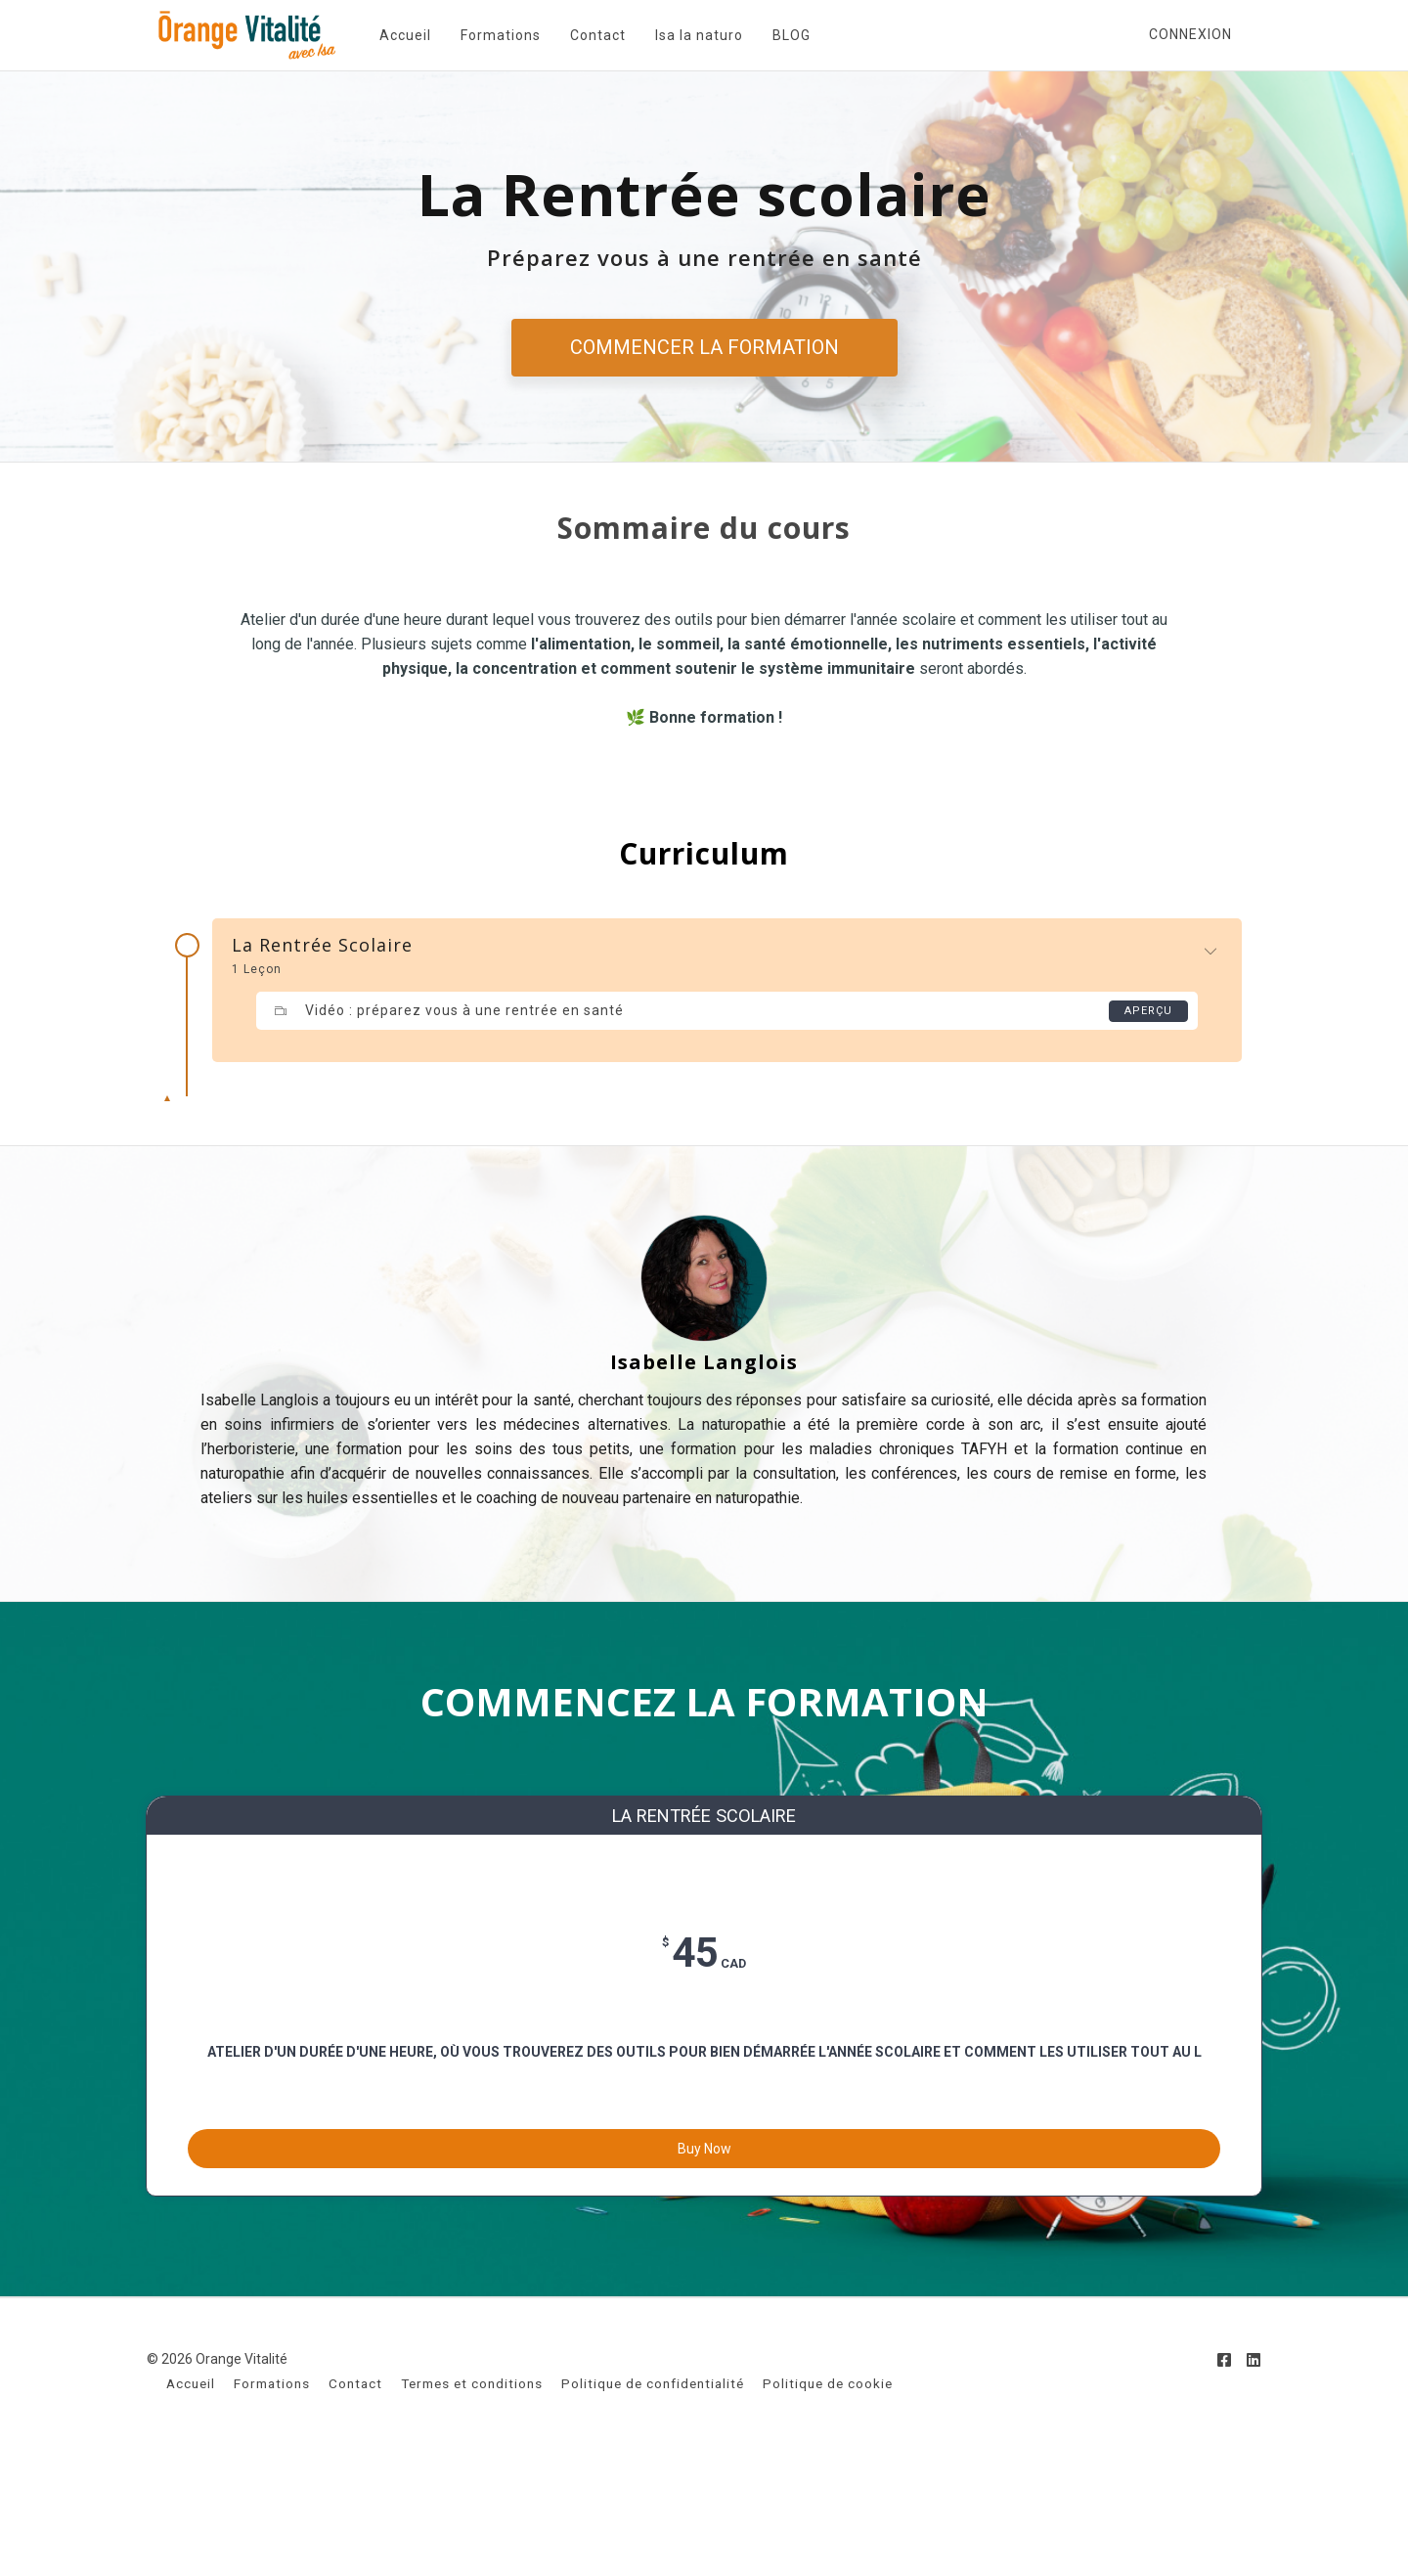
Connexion (1190, 34)
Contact (586, 35)
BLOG (780, 35)
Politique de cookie (828, 2504)
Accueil (393, 35)
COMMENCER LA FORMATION (704, 347)
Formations (489, 35)
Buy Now (704, 2256)
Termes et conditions (472, 2504)
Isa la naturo (687, 35)
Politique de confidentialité (652, 2504)
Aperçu (1147, 1011)
